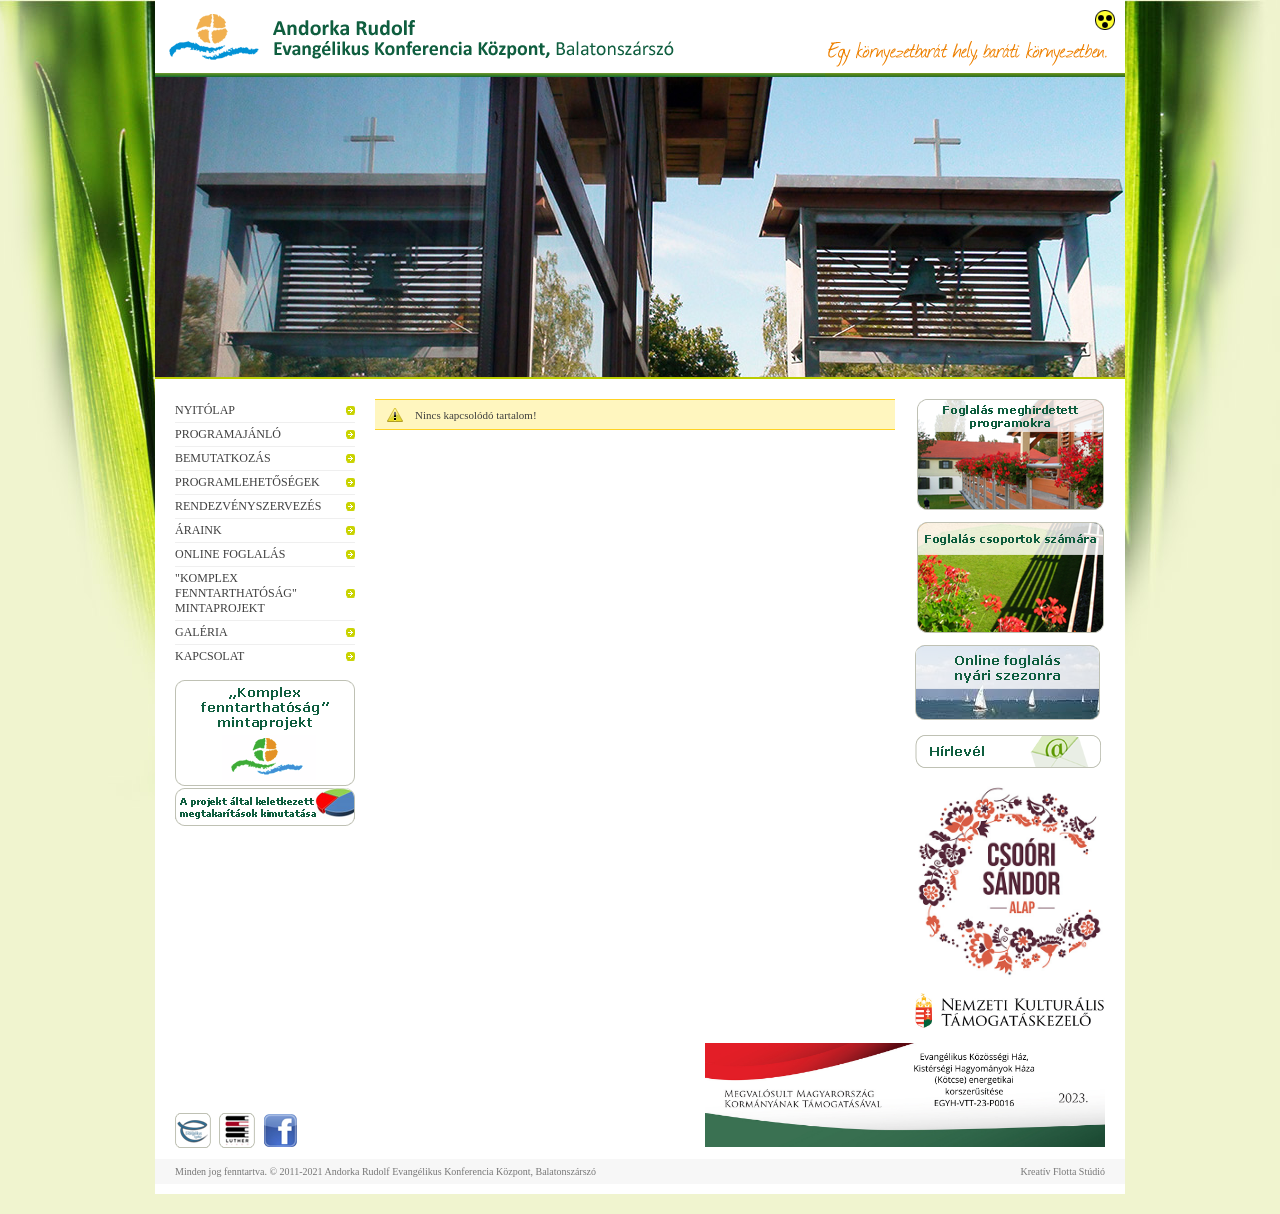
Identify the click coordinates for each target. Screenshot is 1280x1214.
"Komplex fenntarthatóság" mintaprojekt (236, 593)
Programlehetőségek (247, 482)
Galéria (201, 632)
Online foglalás (230, 554)
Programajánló (228, 434)
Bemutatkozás (223, 458)
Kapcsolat (209, 656)
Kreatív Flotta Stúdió (1063, 1171)
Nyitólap (205, 410)
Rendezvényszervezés (248, 506)
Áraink (198, 530)
